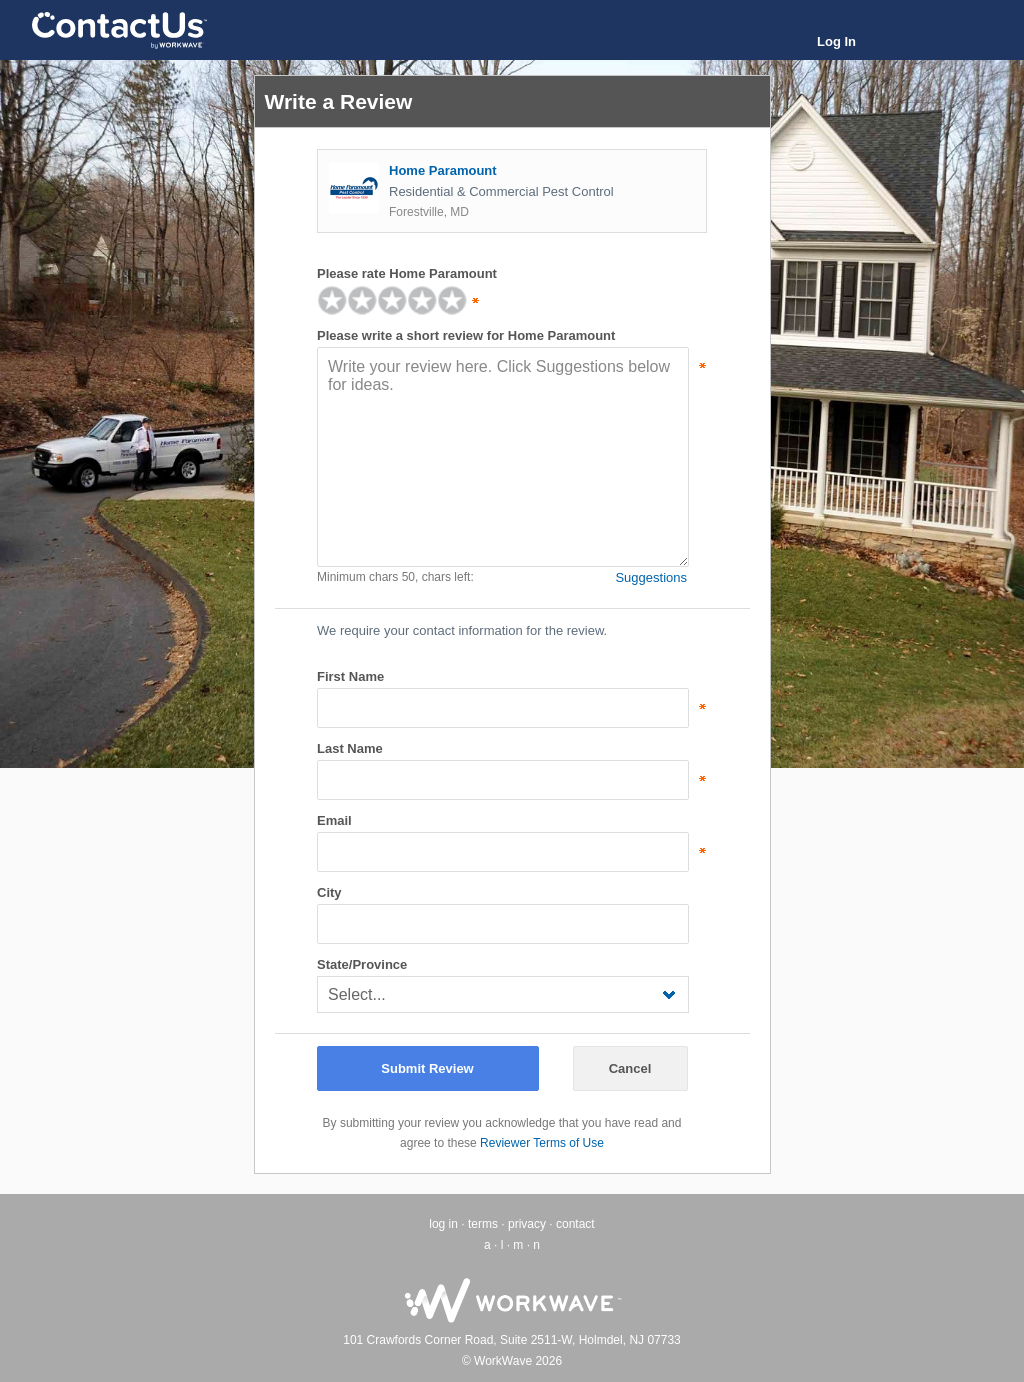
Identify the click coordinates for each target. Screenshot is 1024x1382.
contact (575, 1224)
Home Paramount (443, 170)
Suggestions (651, 577)
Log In (836, 41)
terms (483, 1224)
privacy (527, 1224)
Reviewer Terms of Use (542, 1143)
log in (443, 1224)
